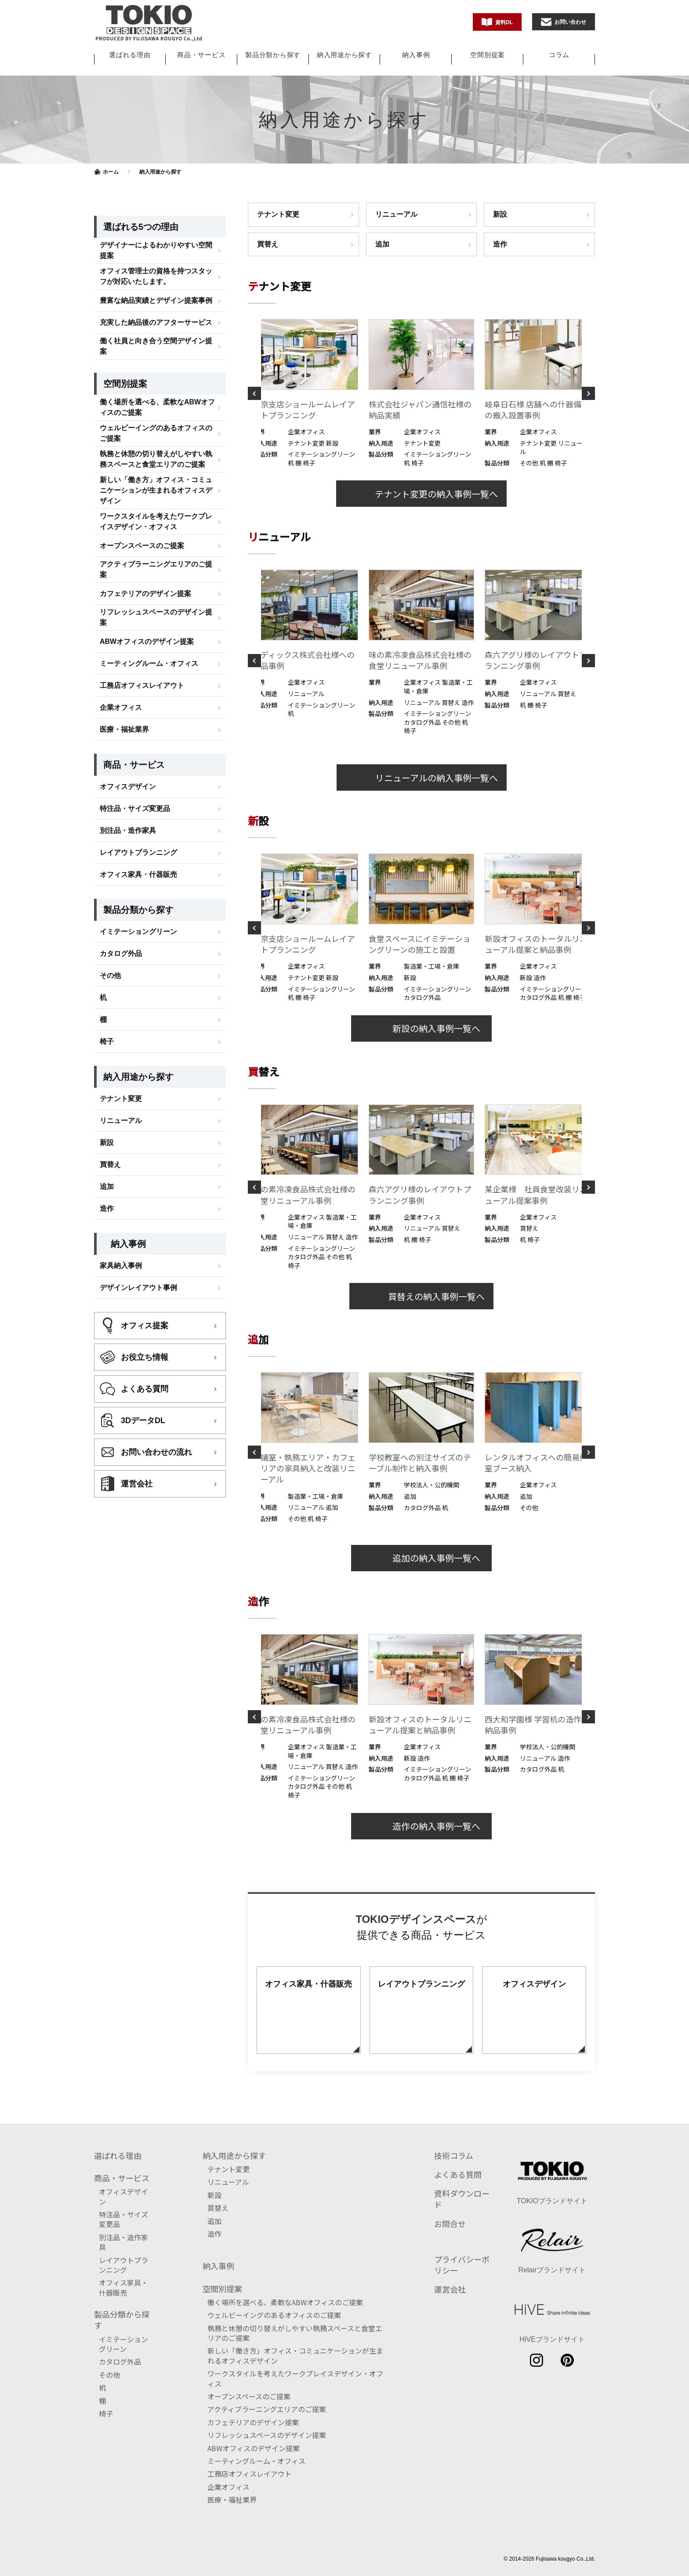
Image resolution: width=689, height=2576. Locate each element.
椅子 (107, 1090)
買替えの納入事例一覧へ (421, 1296)
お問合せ (450, 2223)
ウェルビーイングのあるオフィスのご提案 (156, 482)
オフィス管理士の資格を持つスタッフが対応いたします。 (156, 325)
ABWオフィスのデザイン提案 (147, 690)
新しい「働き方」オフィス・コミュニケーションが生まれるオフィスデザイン (156, 539)
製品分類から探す (273, 54)
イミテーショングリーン (138, 980)
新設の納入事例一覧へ (421, 1028)
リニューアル (396, 214)
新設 (500, 214)
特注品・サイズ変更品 (135, 857)
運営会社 (450, 2289)
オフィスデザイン (128, 835)
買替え (267, 244)
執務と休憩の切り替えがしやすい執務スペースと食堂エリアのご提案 (156, 508)
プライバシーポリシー (462, 2264)
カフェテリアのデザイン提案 (145, 642)
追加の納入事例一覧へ (421, 1557)
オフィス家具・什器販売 (138, 923)
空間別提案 (487, 54)
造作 (500, 244)
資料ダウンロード (462, 2198)
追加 (382, 244)
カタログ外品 (121, 1002)
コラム (559, 54)
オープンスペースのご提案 (142, 594)
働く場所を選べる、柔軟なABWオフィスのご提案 (157, 456)
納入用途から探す (344, 54)
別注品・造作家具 (128, 879)
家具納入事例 (121, 1314)
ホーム (111, 172)
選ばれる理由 (130, 54)
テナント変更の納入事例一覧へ (421, 493)
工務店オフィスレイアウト (142, 734)
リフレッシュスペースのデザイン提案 (156, 666)
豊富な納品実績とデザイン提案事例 (156, 349)
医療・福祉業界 (124, 778)
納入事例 (416, 54)
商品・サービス (201, 54)
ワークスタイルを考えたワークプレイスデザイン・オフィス (156, 570)
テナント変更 (278, 214)
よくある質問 (458, 2174)
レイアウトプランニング (138, 901)
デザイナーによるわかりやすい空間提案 (156, 299)
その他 (110, 1024)
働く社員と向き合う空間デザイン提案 (156, 395)
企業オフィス (121, 756)
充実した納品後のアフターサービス (156, 371)
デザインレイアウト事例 (138, 1336)
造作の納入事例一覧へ (421, 1826)
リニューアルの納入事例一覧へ (421, 777)
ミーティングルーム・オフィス (149, 712)
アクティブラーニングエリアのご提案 (156, 618)
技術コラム (453, 2155)
